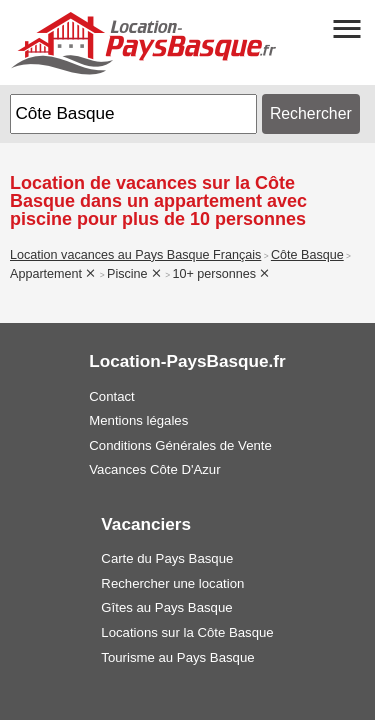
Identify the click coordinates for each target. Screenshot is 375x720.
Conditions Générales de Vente (180, 445)
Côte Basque (307, 255)
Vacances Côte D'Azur (154, 469)
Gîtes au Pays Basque (166, 607)
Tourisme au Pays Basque (177, 657)
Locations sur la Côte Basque (187, 632)
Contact (111, 396)
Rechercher (311, 113)
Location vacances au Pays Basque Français (135, 255)
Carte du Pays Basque (167, 558)
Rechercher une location (172, 583)
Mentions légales (138, 420)
